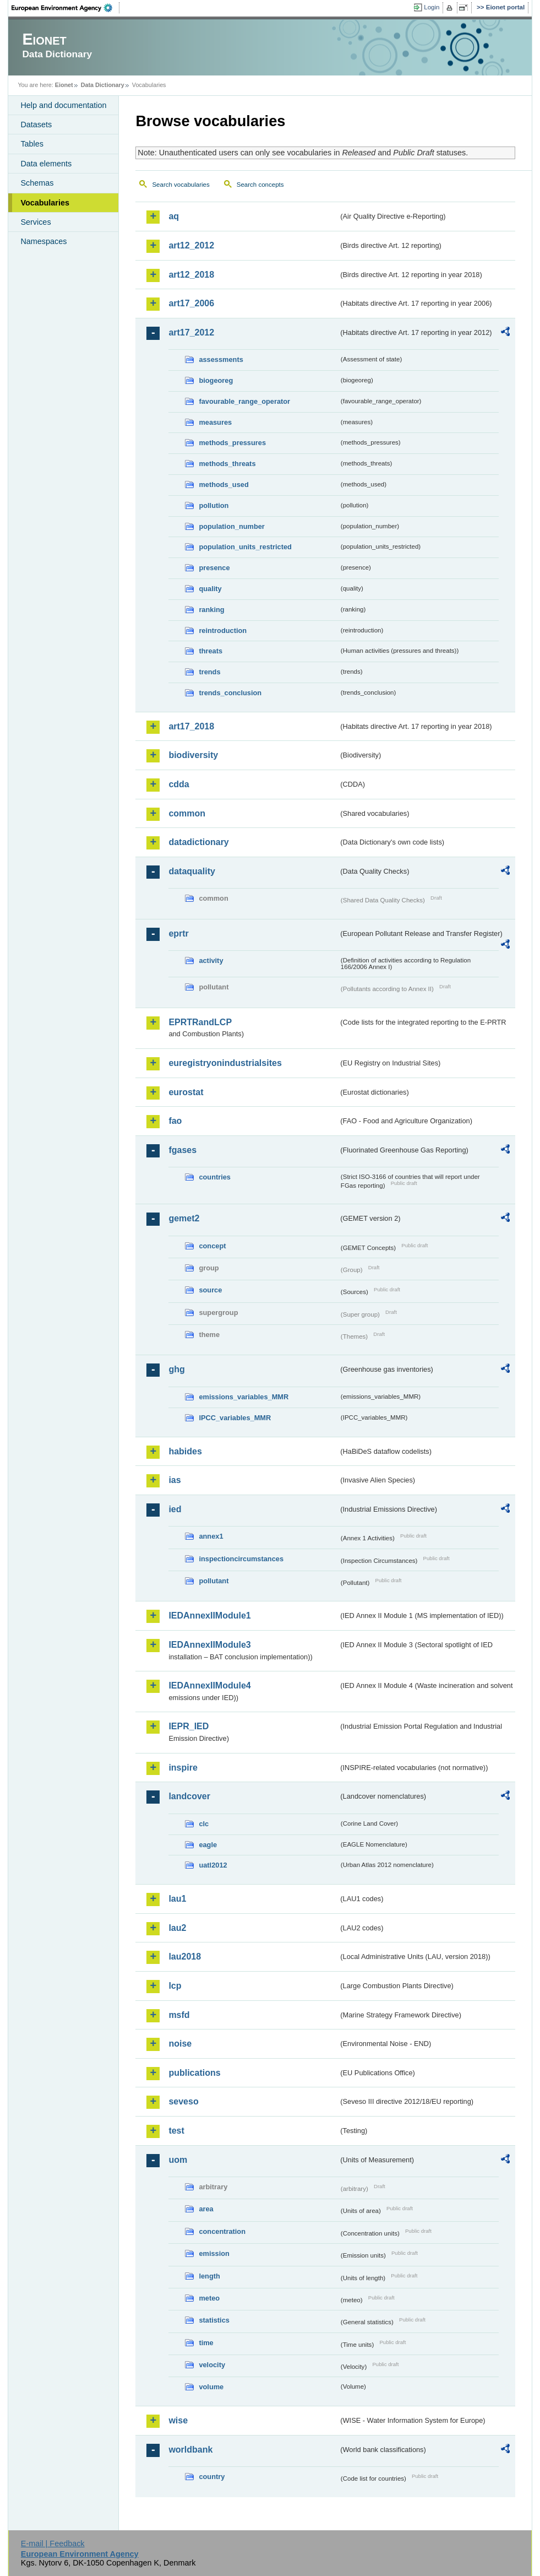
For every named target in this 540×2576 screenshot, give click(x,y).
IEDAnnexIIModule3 (209, 1644)
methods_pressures (232, 443)
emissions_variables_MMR (243, 1397)
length (209, 2276)
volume (211, 2387)
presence (214, 568)
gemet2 (183, 1218)
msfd (178, 2015)
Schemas (36, 182)
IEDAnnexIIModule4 (209, 1685)
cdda (178, 784)
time (206, 2343)
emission (214, 2253)
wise (178, 2420)
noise (180, 2043)
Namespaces (43, 241)
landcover (189, 1796)
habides (184, 1451)
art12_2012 (191, 245)
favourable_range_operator (244, 401)
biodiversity (193, 755)
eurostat (185, 1092)
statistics (214, 2320)
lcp (174, 1985)
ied (174, 1509)
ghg (176, 1369)
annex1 (211, 1536)
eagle (208, 1845)
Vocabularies (44, 202)
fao (175, 1120)
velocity (212, 2365)
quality (210, 589)
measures (215, 422)
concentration (222, 2231)
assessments (221, 359)
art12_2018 (191, 274)
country (212, 2476)
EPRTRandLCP (200, 1022)
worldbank (190, 2449)
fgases (182, 1150)
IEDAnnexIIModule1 (209, 1615)
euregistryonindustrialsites (224, 1063)
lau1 (177, 1898)
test (176, 2130)
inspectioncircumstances (241, 1559)
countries (215, 1177)
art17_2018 (191, 726)
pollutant (213, 1581)
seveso (183, 2101)
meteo (209, 2298)
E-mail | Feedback (53, 2543)
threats (210, 651)
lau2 (177, 1928)
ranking (211, 609)
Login (431, 7)
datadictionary (198, 842)
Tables (31, 143)
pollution (213, 505)
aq (173, 216)
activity (211, 960)
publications (194, 2072)
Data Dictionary (102, 85)
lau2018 (184, 1956)
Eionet (64, 85)
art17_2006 (191, 303)
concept (212, 1246)
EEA (65, 7)
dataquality (191, 871)
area (206, 2209)
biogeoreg (216, 380)
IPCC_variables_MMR (235, 1418)
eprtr (178, 933)
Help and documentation (63, 105)
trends (209, 672)
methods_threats (227, 463)
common (186, 813)
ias (174, 1480)
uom (177, 2159)
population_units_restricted (245, 547)
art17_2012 (191, 332)
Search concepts (260, 184)
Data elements (46, 163)
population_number (231, 526)
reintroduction (223, 630)
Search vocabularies (180, 184)
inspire (182, 1767)
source (210, 1290)
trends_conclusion (230, 693)
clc (204, 1824)
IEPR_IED (188, 1726)
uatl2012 (213, 1865)
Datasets (36, 124)
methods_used (223, 484)
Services (35, 222)
